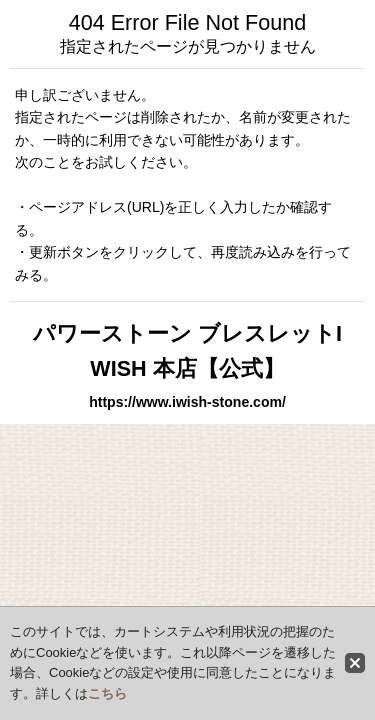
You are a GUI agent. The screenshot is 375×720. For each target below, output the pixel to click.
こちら (107, 693)
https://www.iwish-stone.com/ (187, 402)
